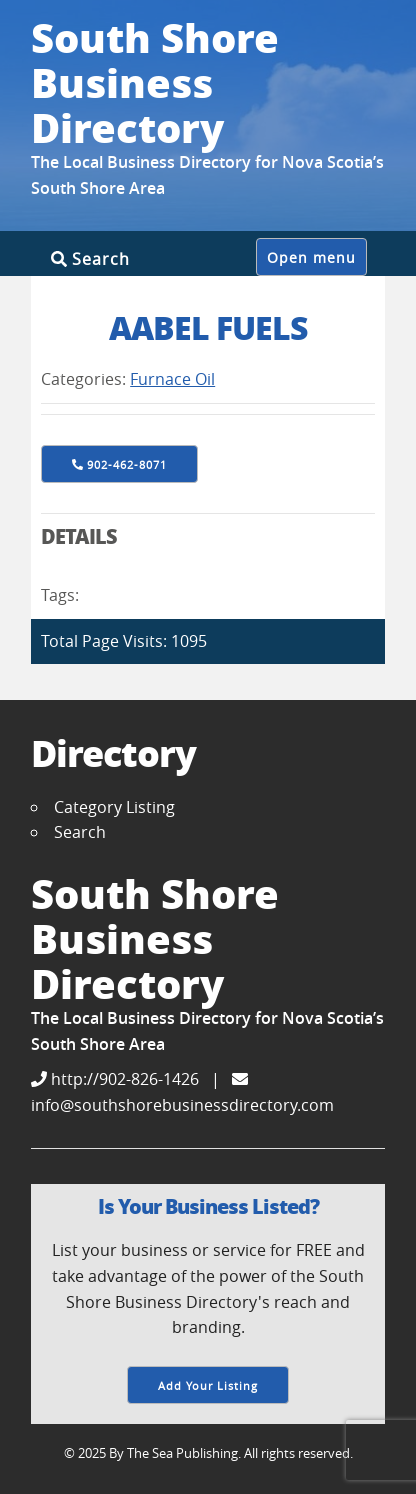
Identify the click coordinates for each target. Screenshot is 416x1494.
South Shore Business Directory (155, 82)
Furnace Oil (172, 379)
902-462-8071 (127, 464)
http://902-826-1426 (115, 1079)
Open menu (311, 258)
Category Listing (114, 807)
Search (90, 258)
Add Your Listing (208, 1385)
